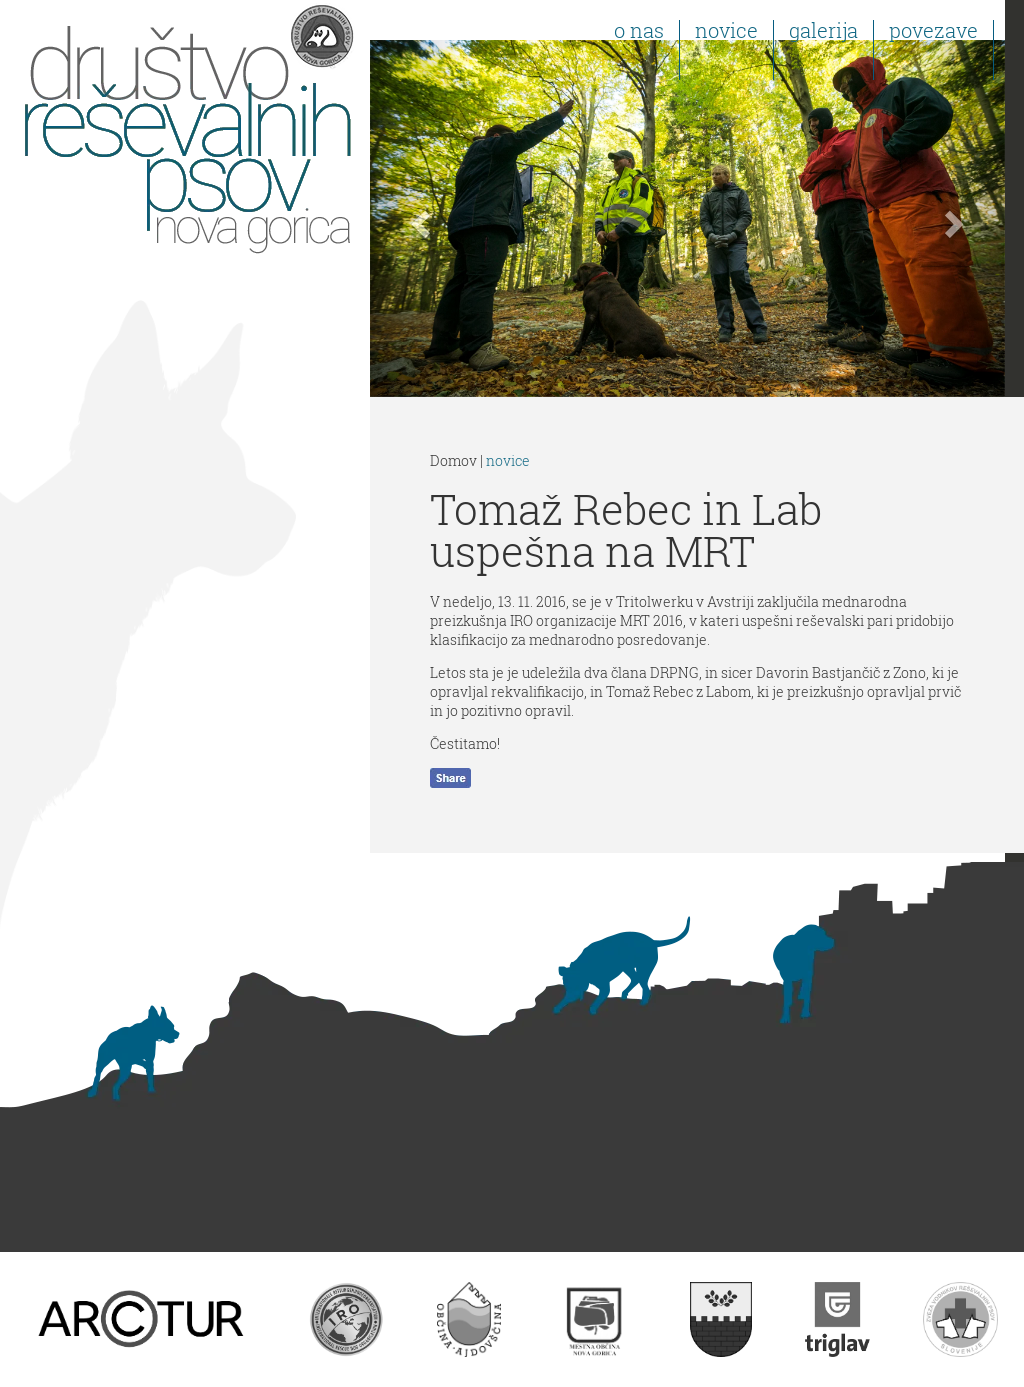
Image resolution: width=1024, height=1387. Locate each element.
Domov (453, 460)
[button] (417, 218)
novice (508, 460)
